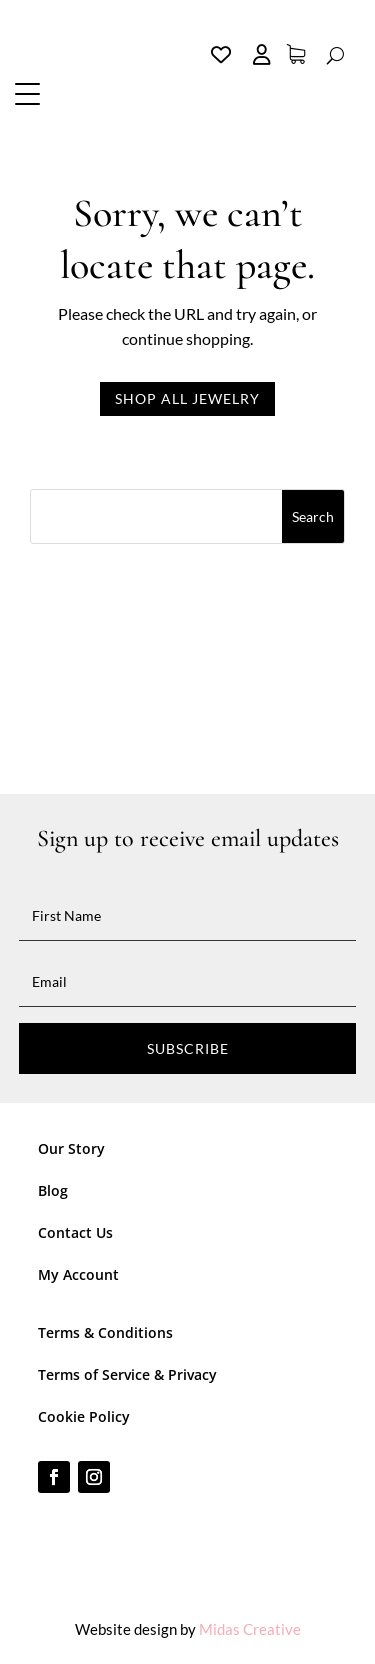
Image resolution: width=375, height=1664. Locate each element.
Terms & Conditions (105, 1332)
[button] (30, 93)
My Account (78, 1274)
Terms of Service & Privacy (127, 1374)
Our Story (71, 1148)
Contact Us (75, 1232)
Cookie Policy (84, 1416)
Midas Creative (250, 1629)
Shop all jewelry (187, 398)
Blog (53, 1190)
